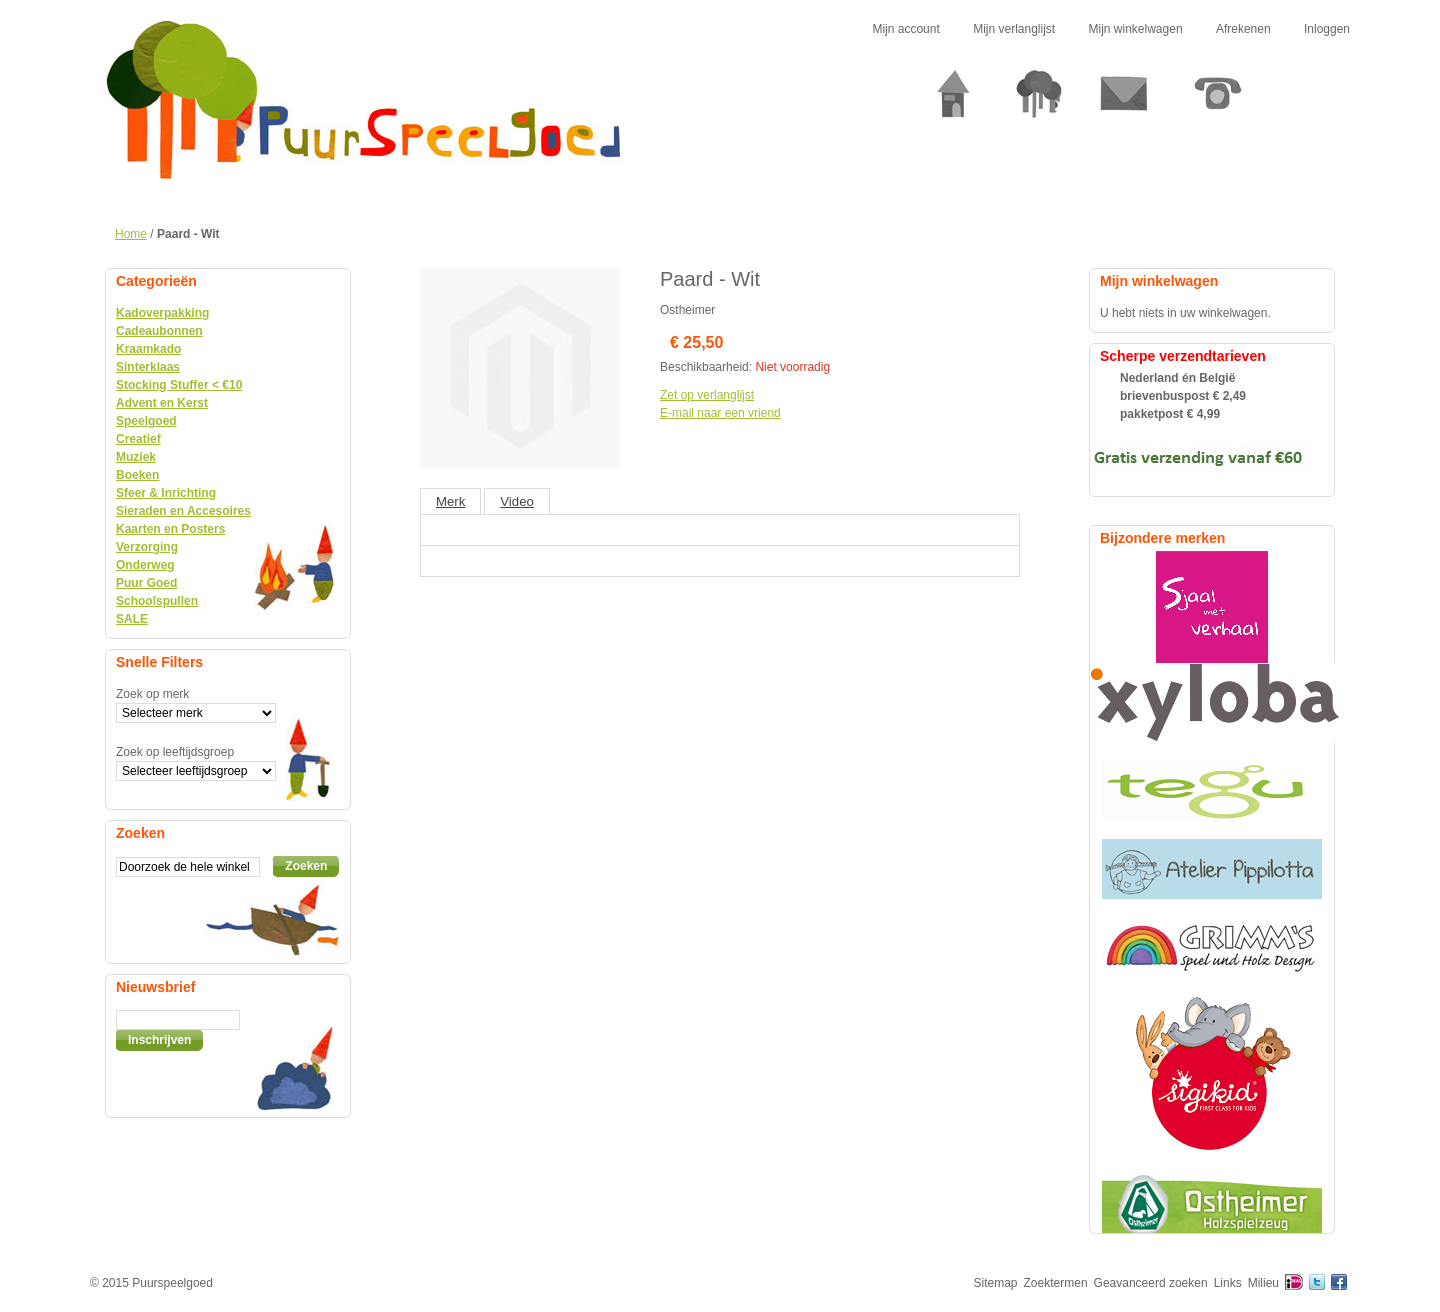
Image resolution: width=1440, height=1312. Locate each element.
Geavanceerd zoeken (1151, 1283)
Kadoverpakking (162, 313)
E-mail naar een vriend (720, 413)
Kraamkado (148, 349)
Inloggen (1327, 29)
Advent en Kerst (162, 403)
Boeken (137, 475)
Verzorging (147, 547)
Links (1228, 1283)
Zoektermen (1056, 1283)
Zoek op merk (152, 694)
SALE (132, 619)
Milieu (1263, 1283)
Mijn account (905, 29)
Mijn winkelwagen (1136, 29)
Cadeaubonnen (159, 331)
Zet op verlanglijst (707, 395)
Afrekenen (1243, 29)
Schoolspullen (157, 601)
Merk (450, 501)
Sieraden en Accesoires (183, 511)
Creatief (138, 439)
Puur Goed (146, 583)
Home (131, 234)
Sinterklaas (148, 367)
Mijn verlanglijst (1014, 29)
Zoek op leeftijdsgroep (175, 752)
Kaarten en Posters (170, 529)
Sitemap (996, 1283)
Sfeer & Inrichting (166, 493)
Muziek (136, 457)
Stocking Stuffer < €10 (179, 385)
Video (517, 501)
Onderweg (145, 565)
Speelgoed (146, 421)
